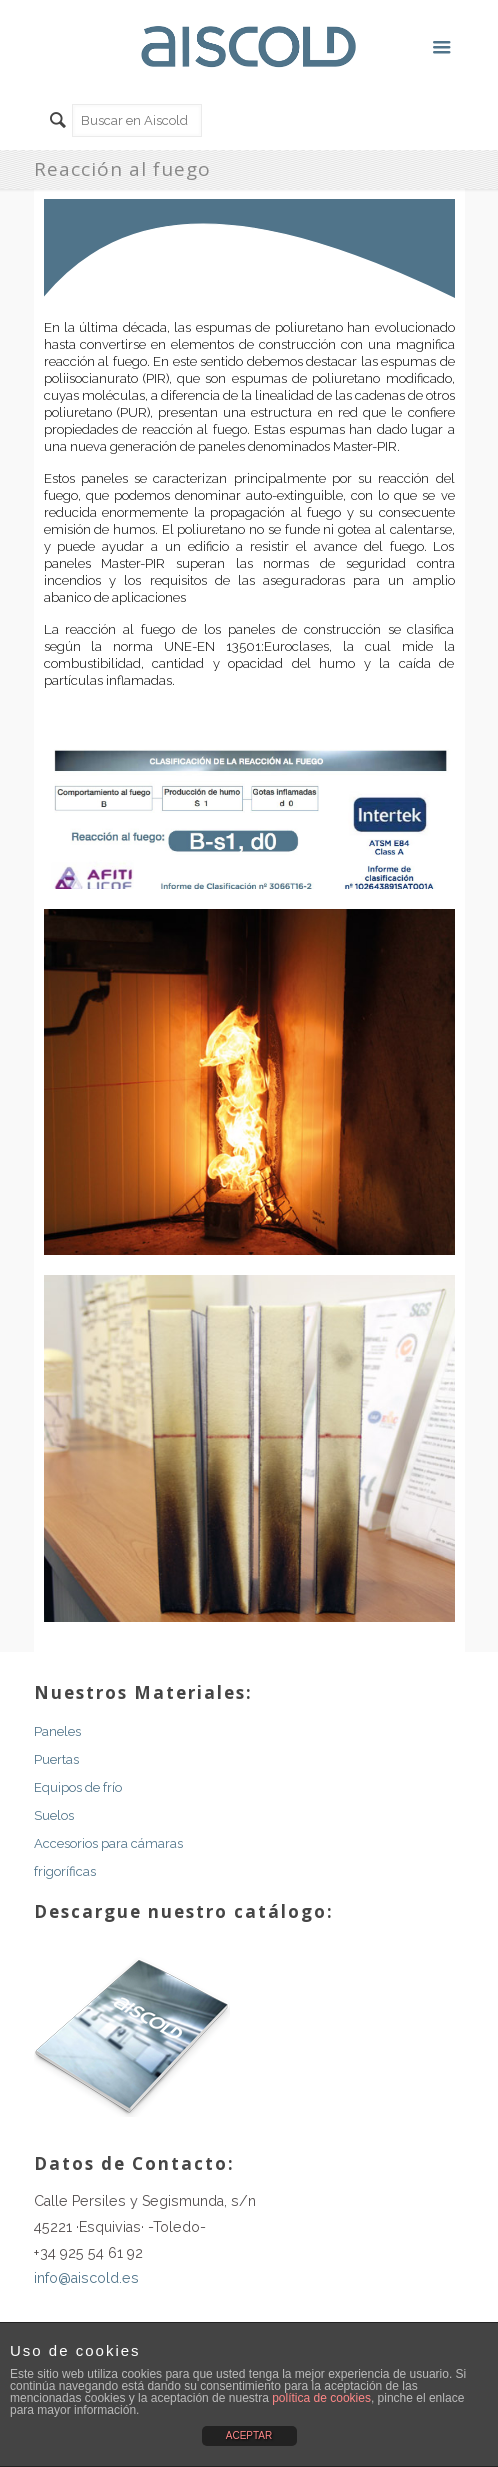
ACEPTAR (249, 2435)
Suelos (54, 1815)
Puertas (56, 1759)
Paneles (57, 1731)
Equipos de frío (78, 1787)
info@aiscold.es (86, 2278)
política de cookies (321, 2398)
